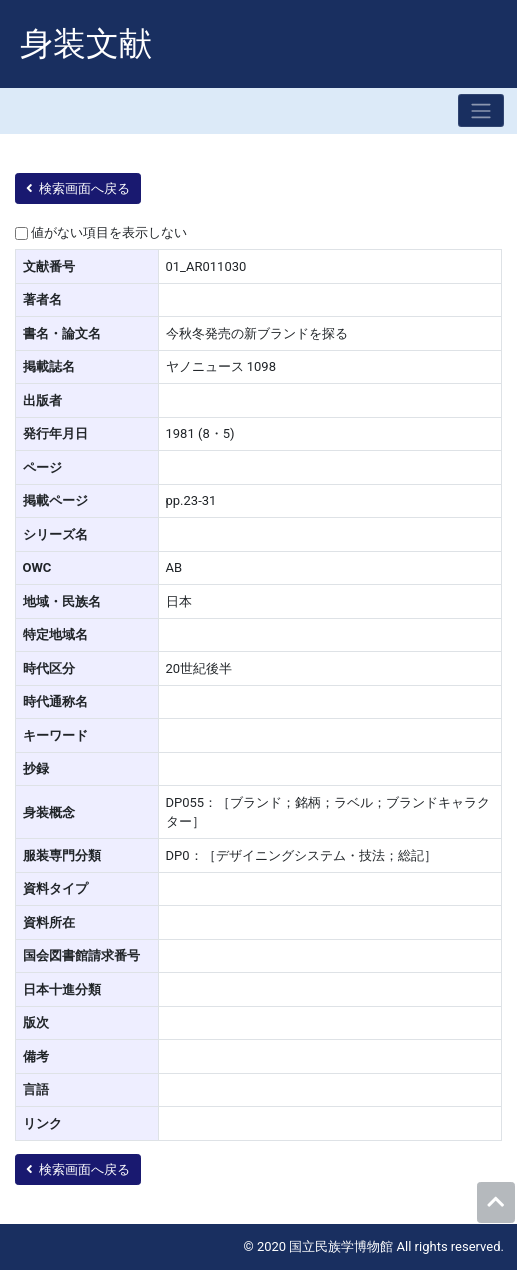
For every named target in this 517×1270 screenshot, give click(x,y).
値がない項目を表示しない (109, 232)
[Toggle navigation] (481, 110)
